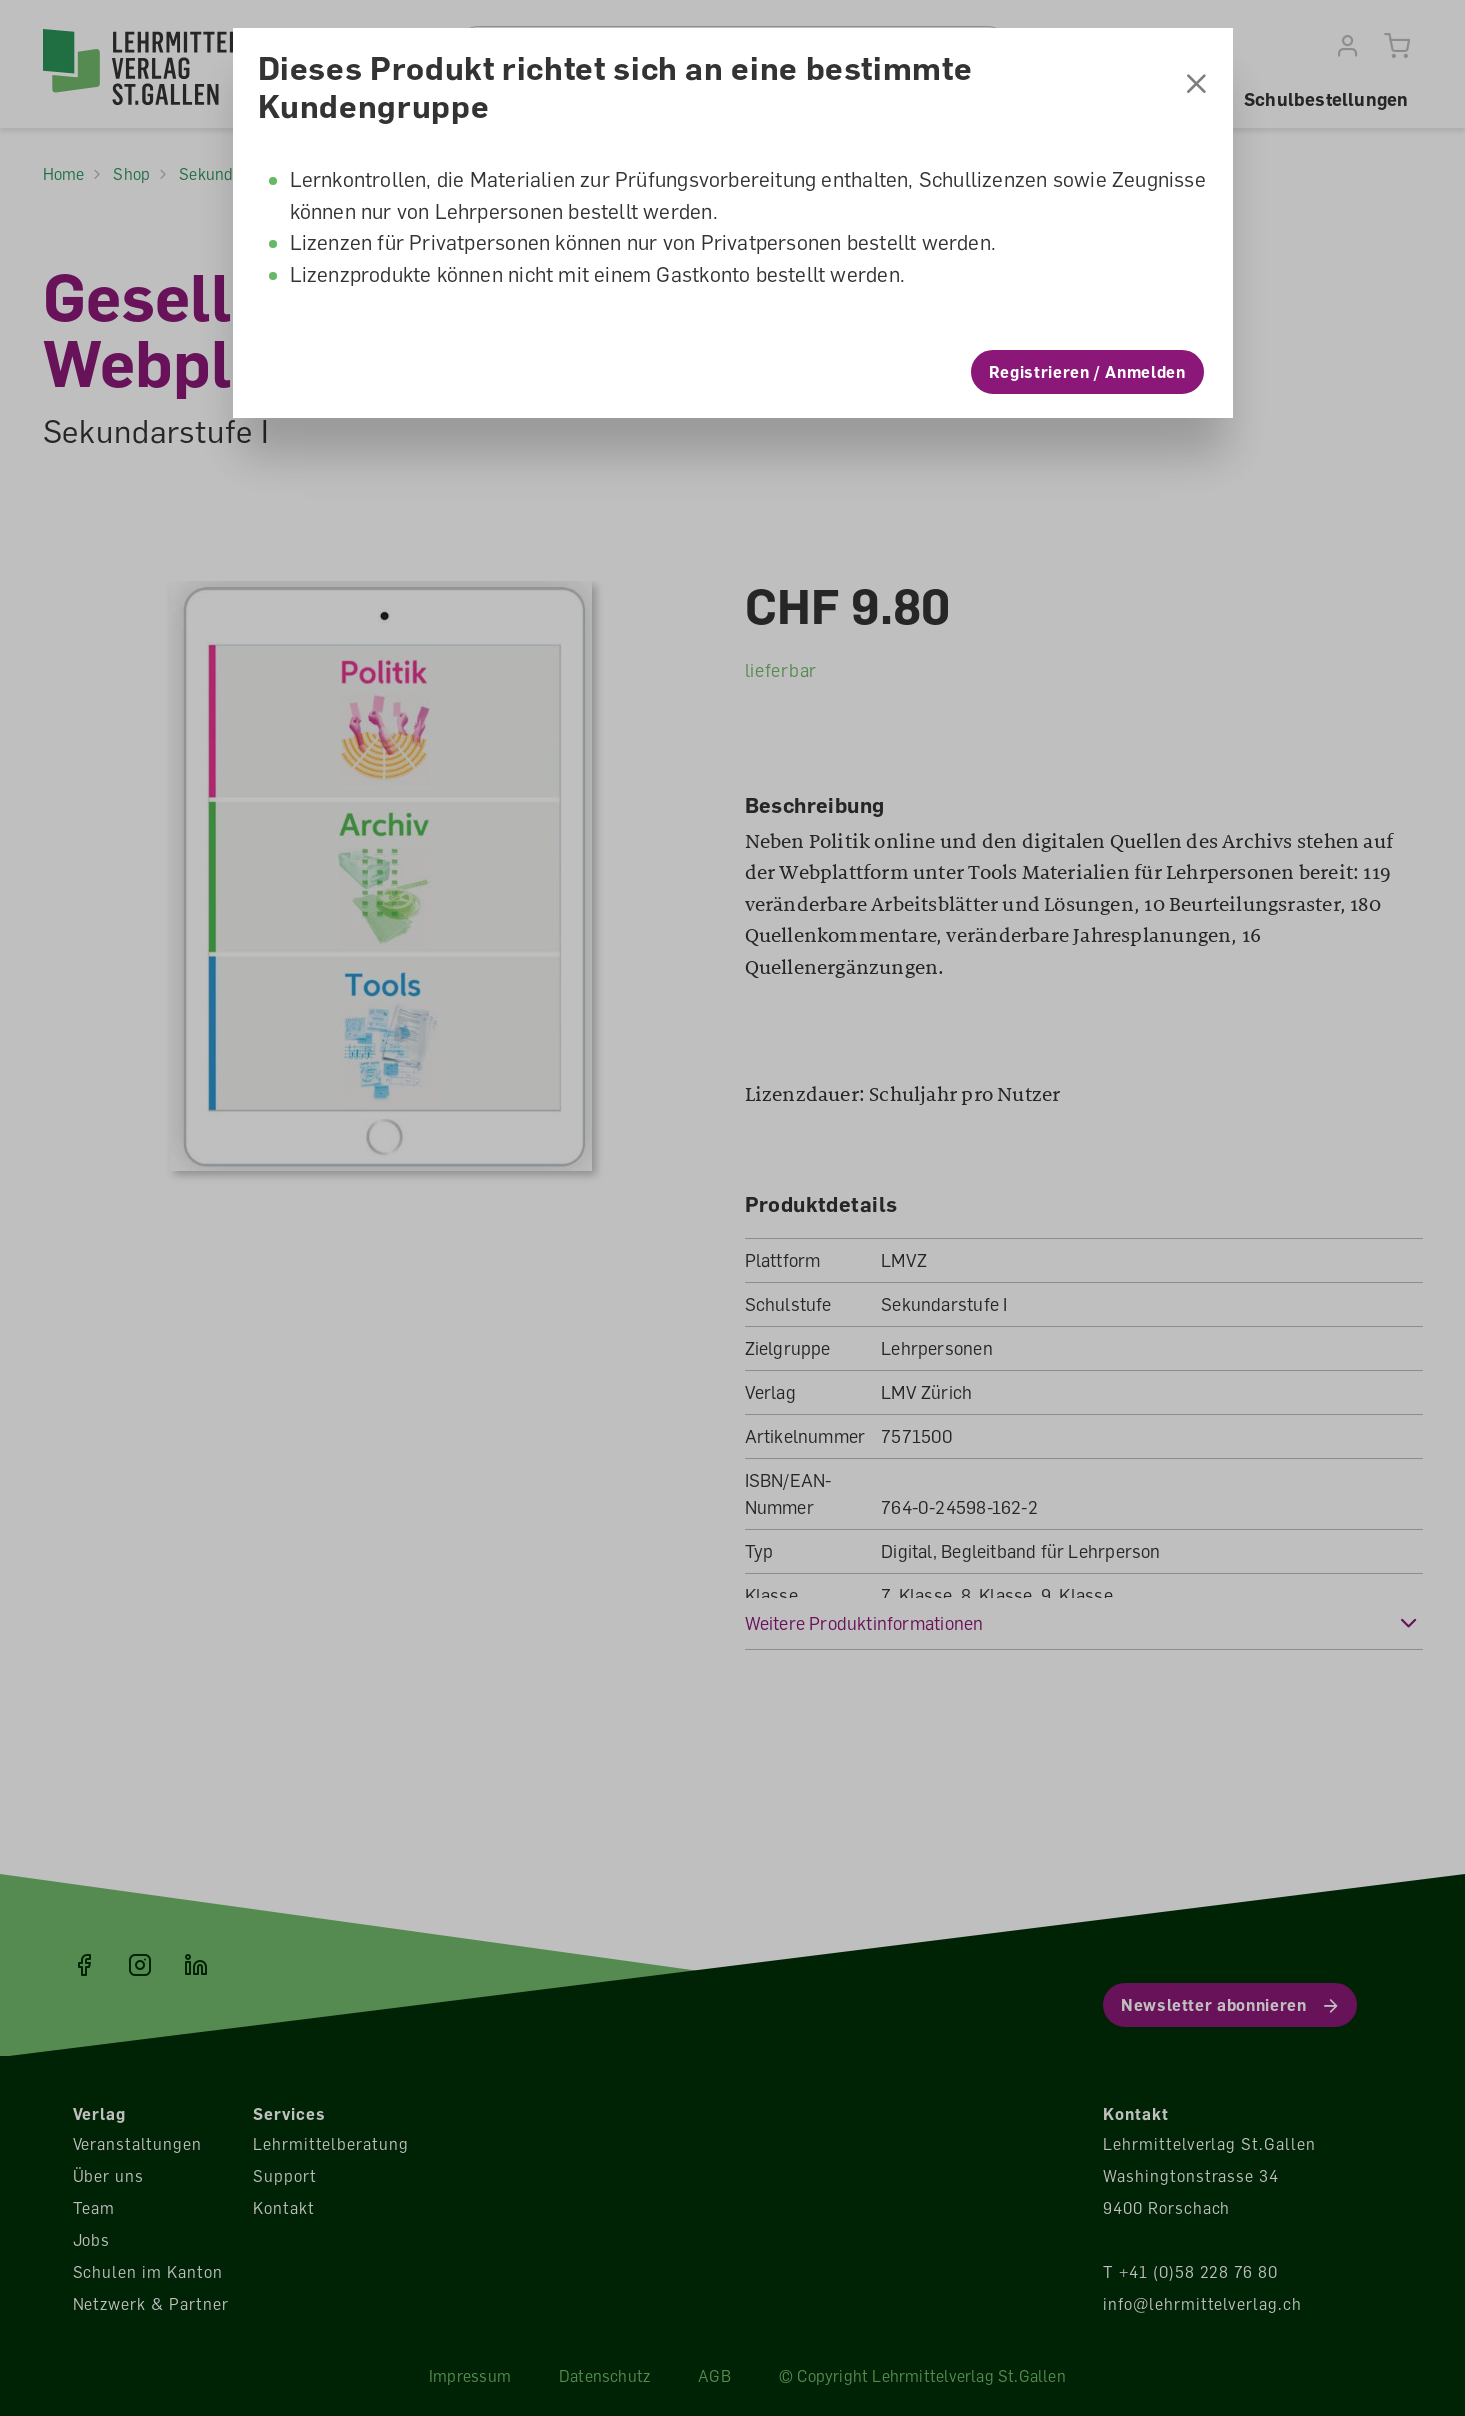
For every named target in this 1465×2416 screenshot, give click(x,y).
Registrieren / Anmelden (1087, 372)
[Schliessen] (1196, 86)
